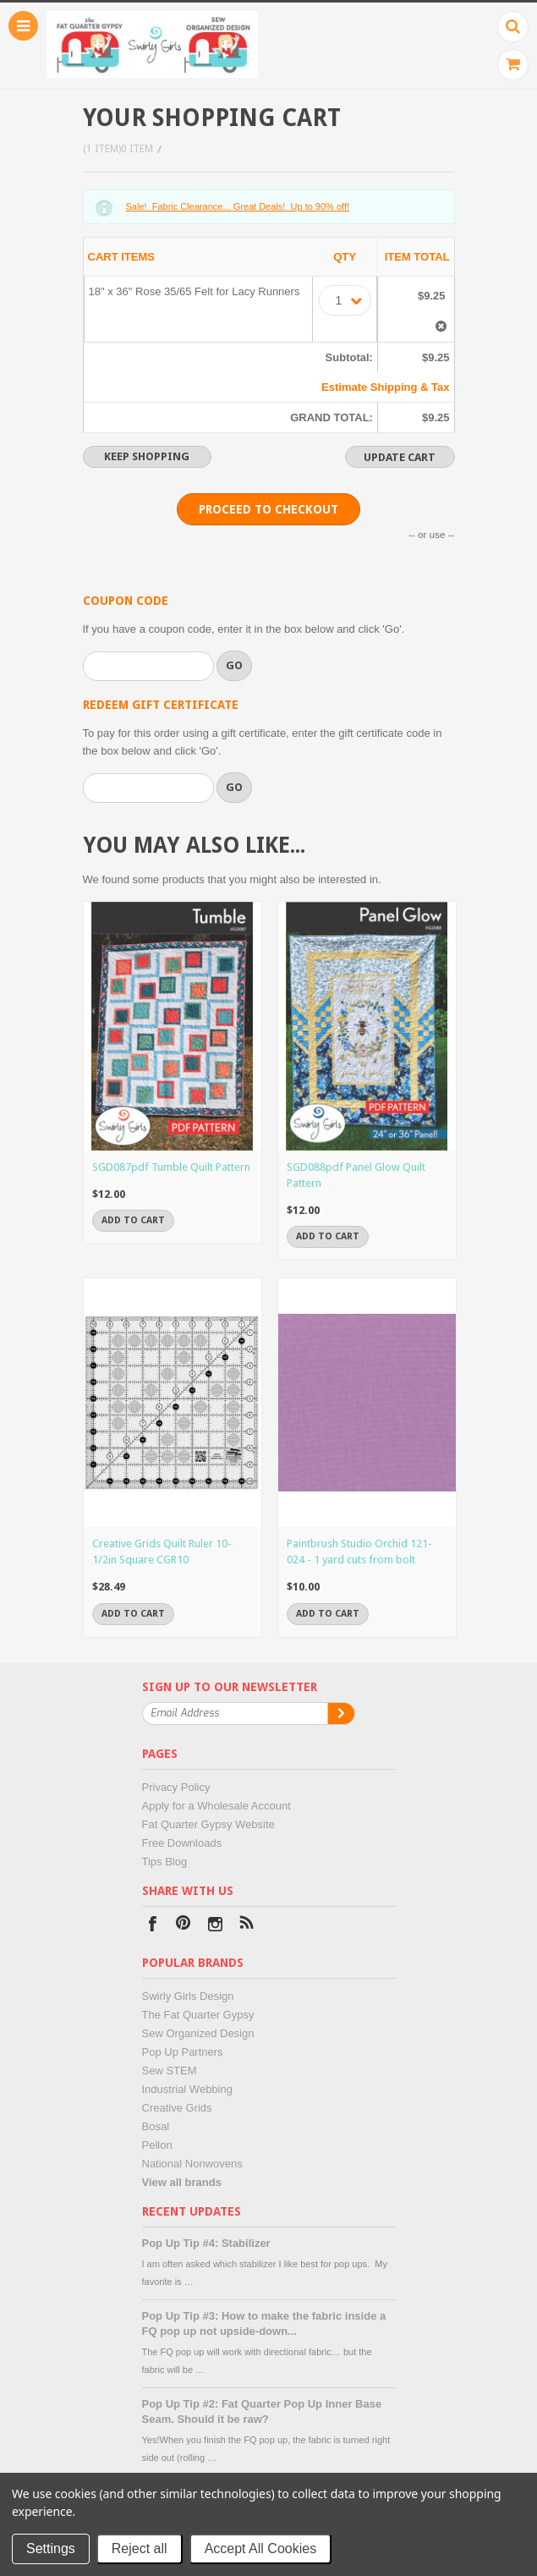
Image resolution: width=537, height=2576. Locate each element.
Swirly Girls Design (188, 1996)
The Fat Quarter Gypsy (198, 2014)
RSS (246, 1925)
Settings (50, 2548)
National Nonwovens (192, 2163)
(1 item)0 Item (118, 149)
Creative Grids (177, 2107)
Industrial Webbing (187, 2089)
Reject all (139, 2548)
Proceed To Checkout (268, 509)
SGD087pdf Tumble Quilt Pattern (171, 1167)
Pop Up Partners (182, 2052)
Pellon (157, 2145)
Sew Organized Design (198, 2033)
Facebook (152, 1925)
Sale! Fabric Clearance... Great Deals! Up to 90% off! (238, 206)
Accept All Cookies (261, 2548)
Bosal (156, 2126)
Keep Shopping (146, 456)
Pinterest (184, 1925)
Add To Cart (133, 1220)
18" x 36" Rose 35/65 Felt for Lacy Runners (194, 291)
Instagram (215, 1925)
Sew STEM (169, 2070)
